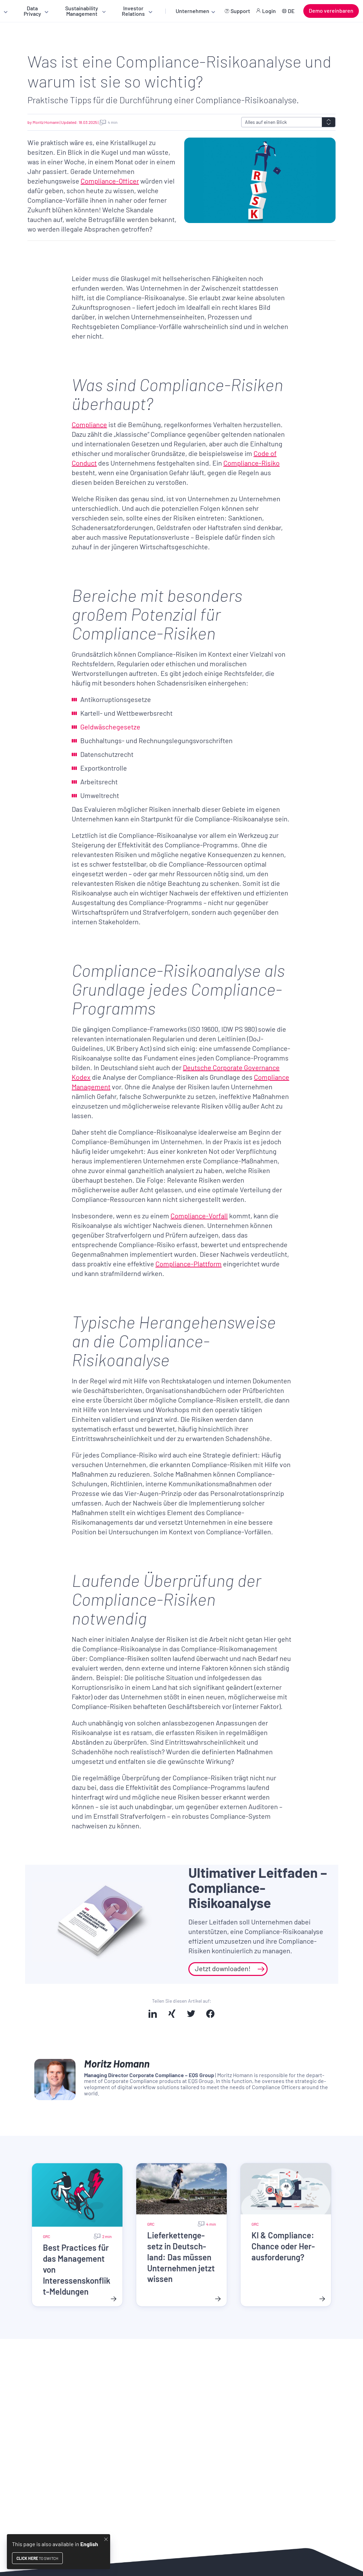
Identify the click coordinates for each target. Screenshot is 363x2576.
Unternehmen (192, 11)
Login (269, 11)
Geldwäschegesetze (110, 727)
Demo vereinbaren (331, 10)
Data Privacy (32, 11)
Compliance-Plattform (188, 1264)
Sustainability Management (81, 11)
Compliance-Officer (110, 181)
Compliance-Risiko (251, 463)
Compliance (89, 424)
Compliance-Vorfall (199, 1215)
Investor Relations (133, 11)
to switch (37, 2558)
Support (240, 11)
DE (291, 11)
